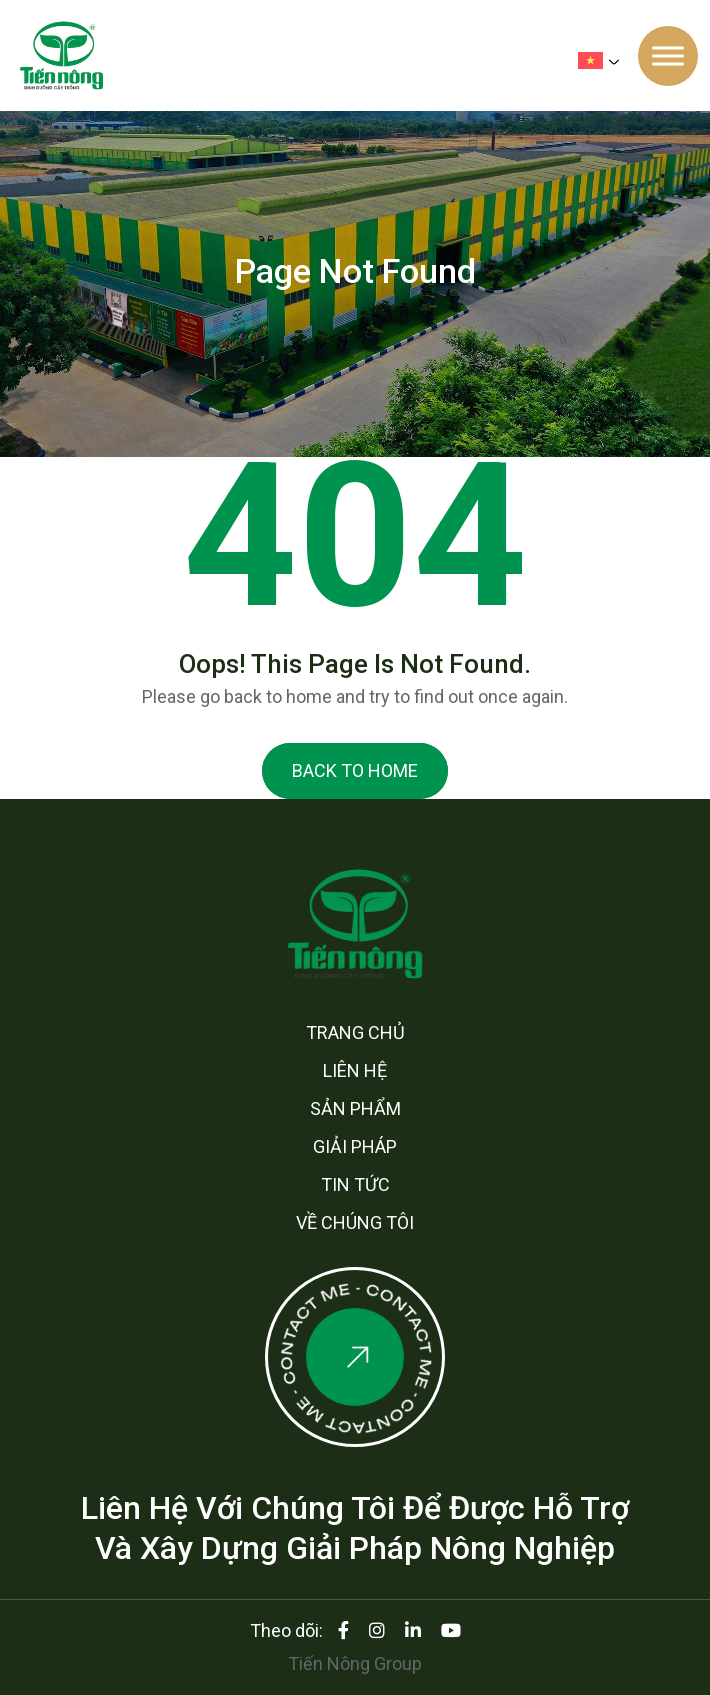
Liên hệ (355, 1070)
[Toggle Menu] (668, 55)
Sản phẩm (355, 1108)
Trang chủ (355, 1032)
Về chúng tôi (355, 1222)
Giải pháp (355, 1146)
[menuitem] (603, 60)
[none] (603, 60)
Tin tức (355, 1184)
